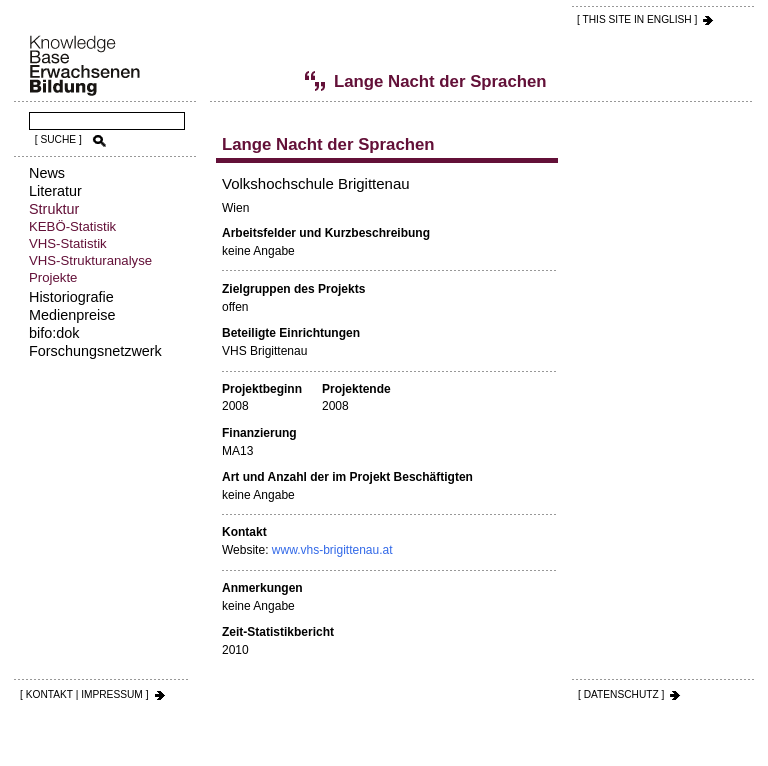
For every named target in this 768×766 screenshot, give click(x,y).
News (47, 173)
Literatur (55, 191)
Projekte (53, 277)
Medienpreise (72, 315)
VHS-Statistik (68, 243)
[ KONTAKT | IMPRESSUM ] (84, 694)
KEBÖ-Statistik (72, 226)
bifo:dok (54, 333)
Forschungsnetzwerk (95, 351)
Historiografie (71, 297)
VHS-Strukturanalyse (90, 260)
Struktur (54, 209)
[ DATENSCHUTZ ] (621, 694)
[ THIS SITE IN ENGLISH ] (637, 19)
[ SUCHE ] (58, 139)
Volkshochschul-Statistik (255, 81)
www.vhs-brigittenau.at (332, 550)
